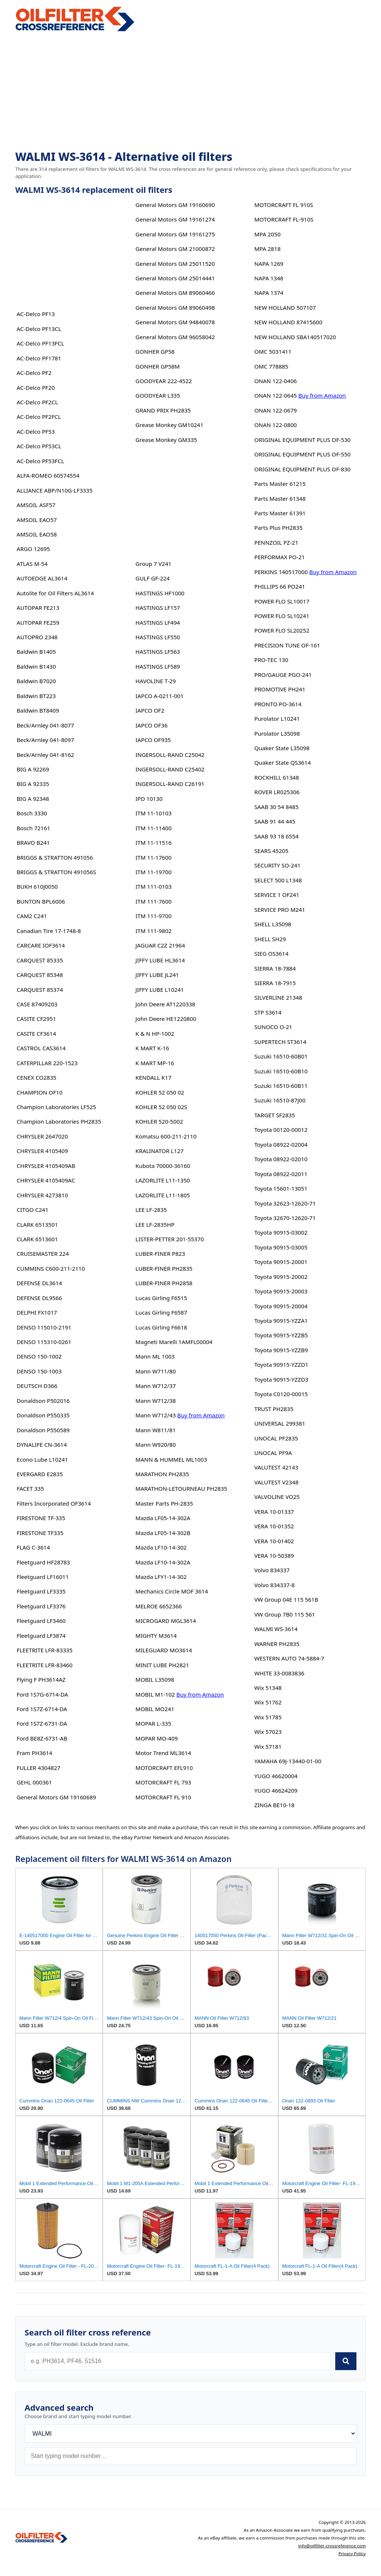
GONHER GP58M (157, 366)
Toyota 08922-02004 (280, 1144)
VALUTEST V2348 (276, 1482)
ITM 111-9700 (153, 916)
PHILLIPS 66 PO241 (279, 586)
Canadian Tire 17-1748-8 (49, 930)
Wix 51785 (267, 1717)
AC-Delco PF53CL (39, 446)
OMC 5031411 (272, 351)
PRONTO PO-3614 (277, 704)
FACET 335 (30, 1488)
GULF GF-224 (152, 578)
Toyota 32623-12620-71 (285, 1203)
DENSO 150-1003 (39, 1371)
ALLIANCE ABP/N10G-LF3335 (55, 490)
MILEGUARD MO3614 (163, 1650)
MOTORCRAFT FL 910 (163, 1797)
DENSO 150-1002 (39, 1356)
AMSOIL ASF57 (36, 505)
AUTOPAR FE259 (38, 622)
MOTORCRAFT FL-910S (283, 219)
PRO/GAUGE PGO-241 (283, 674)
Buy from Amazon (201, 1415)
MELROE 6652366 (158, 1606)
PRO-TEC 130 (271, 659)
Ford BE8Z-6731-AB (42, 1738)
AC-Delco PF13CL (39, 328)
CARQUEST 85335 (40, 960)
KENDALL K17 (153, 1077)
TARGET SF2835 (274, 1115)
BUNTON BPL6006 (41, 901)
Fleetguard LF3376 (41, 1606)
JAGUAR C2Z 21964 (160, 945)
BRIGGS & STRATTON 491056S (56, 872)
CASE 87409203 (37, 1004)
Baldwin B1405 (36, 651)
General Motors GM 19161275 (175, 234)
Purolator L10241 (277, 718)
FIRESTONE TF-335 (41, 1518)
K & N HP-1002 (154, 1033)
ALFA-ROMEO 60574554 (48, 475)
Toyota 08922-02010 (280, 1159)
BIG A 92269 (33, 769)
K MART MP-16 (154, 1063)
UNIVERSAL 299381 (279, 1423)
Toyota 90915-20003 (280, 1291)
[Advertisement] (190, 91)
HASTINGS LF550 (157, 637)
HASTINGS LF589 (157, 666)
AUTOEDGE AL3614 (42, 578)
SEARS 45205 (271, 850)
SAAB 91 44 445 (274, 821)
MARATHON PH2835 (162, 1474)
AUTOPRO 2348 (37, 637)
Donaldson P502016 (43, 1400)
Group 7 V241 (153, 563)
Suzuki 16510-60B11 (280, 1085)
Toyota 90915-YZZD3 (281, 1379)
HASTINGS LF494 (157, 622)
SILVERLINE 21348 (278, 997)
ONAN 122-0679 (275, 410)
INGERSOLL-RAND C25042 (169, 754)
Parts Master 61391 (279, 513)
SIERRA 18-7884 (275, 968)
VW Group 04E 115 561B (286, 1599)
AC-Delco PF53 (36, 431)
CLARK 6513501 (37, 1224)
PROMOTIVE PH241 (279, 689)
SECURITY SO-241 (277, 865)
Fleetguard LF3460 (41, 1620)
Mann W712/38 (155, 1400)
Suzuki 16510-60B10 (280, 1071)
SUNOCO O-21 (273, 1027)
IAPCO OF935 (153, 739)
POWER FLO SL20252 (281, 630)
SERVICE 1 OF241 (276, 894)
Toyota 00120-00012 (280, 1129)
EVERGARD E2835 (40, 1474)
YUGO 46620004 (275, 1776)
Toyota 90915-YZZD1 (281, 1364)
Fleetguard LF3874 (41, 1635)
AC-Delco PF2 (34, 372)
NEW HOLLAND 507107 (285, 307)
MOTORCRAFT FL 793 (163, 1782)
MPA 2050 (267, 234)
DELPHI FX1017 (37, 1312)
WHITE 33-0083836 (279, 1673)
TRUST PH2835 (273, 1409)
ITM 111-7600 (153, 901)
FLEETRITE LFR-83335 (45, 1650)
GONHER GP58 (155, 351)
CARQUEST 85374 (40, 989)
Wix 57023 (267, 1731)
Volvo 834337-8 (274, 1585)
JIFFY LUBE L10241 (159, 989)
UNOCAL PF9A (273, 1452)
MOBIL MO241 (154, 1709)
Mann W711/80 (155, 1371)
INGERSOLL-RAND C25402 (169, 769)
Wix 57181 (267, 1746)
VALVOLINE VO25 (277, 1496)
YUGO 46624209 (275, 1790)
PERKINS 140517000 (281, 572)
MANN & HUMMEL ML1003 (171, 1459)
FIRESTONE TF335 (40, 1533)
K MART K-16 (152, 1048)
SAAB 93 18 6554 (276, 836)
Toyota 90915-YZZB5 (281, 1335)
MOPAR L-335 (153, 1723)
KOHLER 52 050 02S (161, 1107)
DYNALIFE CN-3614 (42, 1444)
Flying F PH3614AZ (41, 1679)
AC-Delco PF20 (36, 387)
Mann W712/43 (155, 1415)
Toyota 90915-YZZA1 (281, 1320)
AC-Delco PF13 (36, 314)
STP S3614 (267, 1012)
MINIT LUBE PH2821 (162, 1665)
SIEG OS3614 (271, 953)
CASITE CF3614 (36, 1033)
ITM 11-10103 (153, 813)
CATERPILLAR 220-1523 (47, 1063)
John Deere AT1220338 (165, 1004)
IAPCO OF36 (151, 725)
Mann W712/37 (155, 1385)
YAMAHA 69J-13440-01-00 (287, 1761)
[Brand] (190, 2433)
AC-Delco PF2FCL (39, 416)
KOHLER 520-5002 (159, 1121)
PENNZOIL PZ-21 (276, 542)
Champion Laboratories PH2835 (59, 1121)
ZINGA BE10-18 (274, 1805)
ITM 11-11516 (153, 842)
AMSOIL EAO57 (37, 519)
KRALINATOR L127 (159, 1151)
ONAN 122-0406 (275, 381)
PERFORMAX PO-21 (279, 557)
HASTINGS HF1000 (160, 593)
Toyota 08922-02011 (280, 1174)
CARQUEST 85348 (40, 974)
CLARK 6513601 (37, 1239)
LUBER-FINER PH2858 (163, 1283)
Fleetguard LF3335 (41, 1591)
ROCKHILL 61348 (276, 777)
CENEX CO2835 (37, 1077)
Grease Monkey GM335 (166, 439)
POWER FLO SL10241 (281, 616)
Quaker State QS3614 (282, 762)
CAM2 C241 (32, 916)
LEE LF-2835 (151, 1209)
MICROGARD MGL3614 (165, 1620)
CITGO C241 (32, 1209)
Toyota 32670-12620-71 (285, 1218)
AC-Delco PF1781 (39, 358)
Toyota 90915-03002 (280, 1232)
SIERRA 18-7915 (275, 983)
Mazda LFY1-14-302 (161, 1576)
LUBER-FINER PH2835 (163, 1268)
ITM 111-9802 (153, 930)
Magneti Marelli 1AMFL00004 (173, 1342)
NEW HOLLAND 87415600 (288, 322)
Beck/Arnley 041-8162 (45, 754)
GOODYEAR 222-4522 (163, 381)
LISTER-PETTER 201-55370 (169, 1239)
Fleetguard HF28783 (43, 1562)
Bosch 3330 (32, 813)
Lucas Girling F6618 (161, 1327)
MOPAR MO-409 (156, 1738)
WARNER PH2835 (276, 1643)
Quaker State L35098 (281, 748)
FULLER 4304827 (39, 1767)
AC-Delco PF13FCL (40, 343)
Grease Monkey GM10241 (169, 425)
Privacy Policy (352, 2553)
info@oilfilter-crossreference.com (332, 2545)
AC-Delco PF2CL (37, 402)
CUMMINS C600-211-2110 (51, 1268)
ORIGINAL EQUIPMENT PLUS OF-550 (302, 454)
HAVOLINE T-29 (155, 681)
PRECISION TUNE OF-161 (287, 645)
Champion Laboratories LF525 (56, 1107)
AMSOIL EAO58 (37, 534)
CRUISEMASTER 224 (43, 1253)
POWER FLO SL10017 (281, 601)
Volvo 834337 (271, 1570)
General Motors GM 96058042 (175, 337)
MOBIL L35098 (154, 1679)
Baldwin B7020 (36, 681)
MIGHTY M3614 (156, 1635)
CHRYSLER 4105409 (42, 1151)
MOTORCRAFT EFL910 (164, 1767)
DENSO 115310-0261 (44, 1342)
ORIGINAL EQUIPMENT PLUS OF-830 (302, 469)
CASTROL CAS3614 (41, 1048)
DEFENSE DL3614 (39, 1283)
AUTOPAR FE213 (38, 607)
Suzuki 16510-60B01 (280, 1056)
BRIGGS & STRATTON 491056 (55, 857)
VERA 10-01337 (274, 1511)
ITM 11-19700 (153, 872)
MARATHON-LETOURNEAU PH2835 (181, 1488)
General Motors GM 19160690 (175, 204)
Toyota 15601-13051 (280, 1188)
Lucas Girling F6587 (161, 1312)
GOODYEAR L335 (157, 395)
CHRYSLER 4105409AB (46, 1165)
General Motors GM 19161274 (175, 219)
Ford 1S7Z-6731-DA (42, 1723)
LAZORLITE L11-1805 (162, 1195)
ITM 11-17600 (153, 857)
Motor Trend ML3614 (163, 1753)
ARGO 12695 (33, 549)
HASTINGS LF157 (157, 607)
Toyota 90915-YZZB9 (281, 1350)
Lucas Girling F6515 (161, 1298)
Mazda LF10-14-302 (161, 1547)
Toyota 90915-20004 (280, 1306)
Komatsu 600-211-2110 (165, 1136)
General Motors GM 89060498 (175, 307)
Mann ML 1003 (155, 1356)
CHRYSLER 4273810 (42, 1195)
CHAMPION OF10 (40, 1092)
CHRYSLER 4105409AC (46, 1180)
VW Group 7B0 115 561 (284, 1614)
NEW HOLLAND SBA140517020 (295, 337)
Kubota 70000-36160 (162, 1165)
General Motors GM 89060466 (175, 292)
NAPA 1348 (268, 278)
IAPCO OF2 (149, 710)
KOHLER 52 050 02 (159, 1092)
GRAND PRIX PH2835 (163, 410)
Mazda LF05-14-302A (162, 1518)
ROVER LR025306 (277, 792)
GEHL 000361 (34, 1782)
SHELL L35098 (272, 924)
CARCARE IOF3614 (41, 945)
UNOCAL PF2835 (276, 1438)
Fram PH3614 (34, 1753)
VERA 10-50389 (274, 1555)
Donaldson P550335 (43, 1415)
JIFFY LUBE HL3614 (160, 960)
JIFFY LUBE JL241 (157, 974)
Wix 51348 (267, 1687)
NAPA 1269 (268, 263)
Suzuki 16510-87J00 (279, 1100)
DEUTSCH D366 (37, 1385)
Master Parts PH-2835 (164, 1503)
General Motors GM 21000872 (175, 248)
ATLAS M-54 (32, 563)
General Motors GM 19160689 (56, 1797)
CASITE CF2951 (36, 1018)
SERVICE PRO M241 (279, 909)
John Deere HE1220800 (165, 1018)
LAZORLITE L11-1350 (162, 1180)
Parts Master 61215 (279, 483)
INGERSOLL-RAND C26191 (169, 783)
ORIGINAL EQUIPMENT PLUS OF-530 (302, 439)
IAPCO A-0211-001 (159, 696)
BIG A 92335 (33, 783)
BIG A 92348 (33, 798)
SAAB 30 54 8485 (276, 807)
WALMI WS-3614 (275, 1629)
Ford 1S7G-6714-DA (42, 1694)
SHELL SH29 (270, 939)
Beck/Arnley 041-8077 (45, 725)
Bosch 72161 (33, 828)
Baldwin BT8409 (38, 710)
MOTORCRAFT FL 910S (283, 204)
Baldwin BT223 (36, 696)
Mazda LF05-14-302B (162, 1533)
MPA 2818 (267, 248)
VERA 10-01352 (274, 1526)
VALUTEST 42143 (276, 1467)
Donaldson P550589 (43, 1430)
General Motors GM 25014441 (175, 278)
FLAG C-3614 (33, 1547)
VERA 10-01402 (274, 1541)
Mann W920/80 (155, 1444)
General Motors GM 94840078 (175, 322)
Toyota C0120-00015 (281, 1394)
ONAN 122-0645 (275, 395)
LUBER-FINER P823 (160, 1253)
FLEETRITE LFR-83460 (45, 1665)
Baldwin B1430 (36, 666)
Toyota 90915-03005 (280, 1247)
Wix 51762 (267, 1702)
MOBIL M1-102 (155, 1694)
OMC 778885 (271, 366)
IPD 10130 (149, 798)
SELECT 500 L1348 (278, 880)
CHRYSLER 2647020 (42, 1136)
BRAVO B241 (33, 842)
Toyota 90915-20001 (280, 1261)
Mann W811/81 (155, 1430)
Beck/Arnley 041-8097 (45, 739)
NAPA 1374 (268, 292)
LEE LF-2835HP (155, 1224)
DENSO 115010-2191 (44, 1327)
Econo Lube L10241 (42, 1459)
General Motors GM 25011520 (175, 263)
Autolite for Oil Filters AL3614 (55, 593)
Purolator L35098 (277, 733)
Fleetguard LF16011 (43, 1576)
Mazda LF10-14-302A (162, 1562)
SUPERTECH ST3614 (280, 1041)
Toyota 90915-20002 (280, 1276)
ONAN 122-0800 (275, 425)
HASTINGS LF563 (157, 651)
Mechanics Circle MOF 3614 (171, 1591)
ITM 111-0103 (153, 886)
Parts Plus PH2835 (278, 527)
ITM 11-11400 (153, 828)
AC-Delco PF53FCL (40, 461)
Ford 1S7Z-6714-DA (42, 1709)
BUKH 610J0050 (37, 886)
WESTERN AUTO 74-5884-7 (289, 1658)
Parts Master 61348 (279, 498)
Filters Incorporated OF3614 (54, 1503)
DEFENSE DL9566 (39, 1298)
